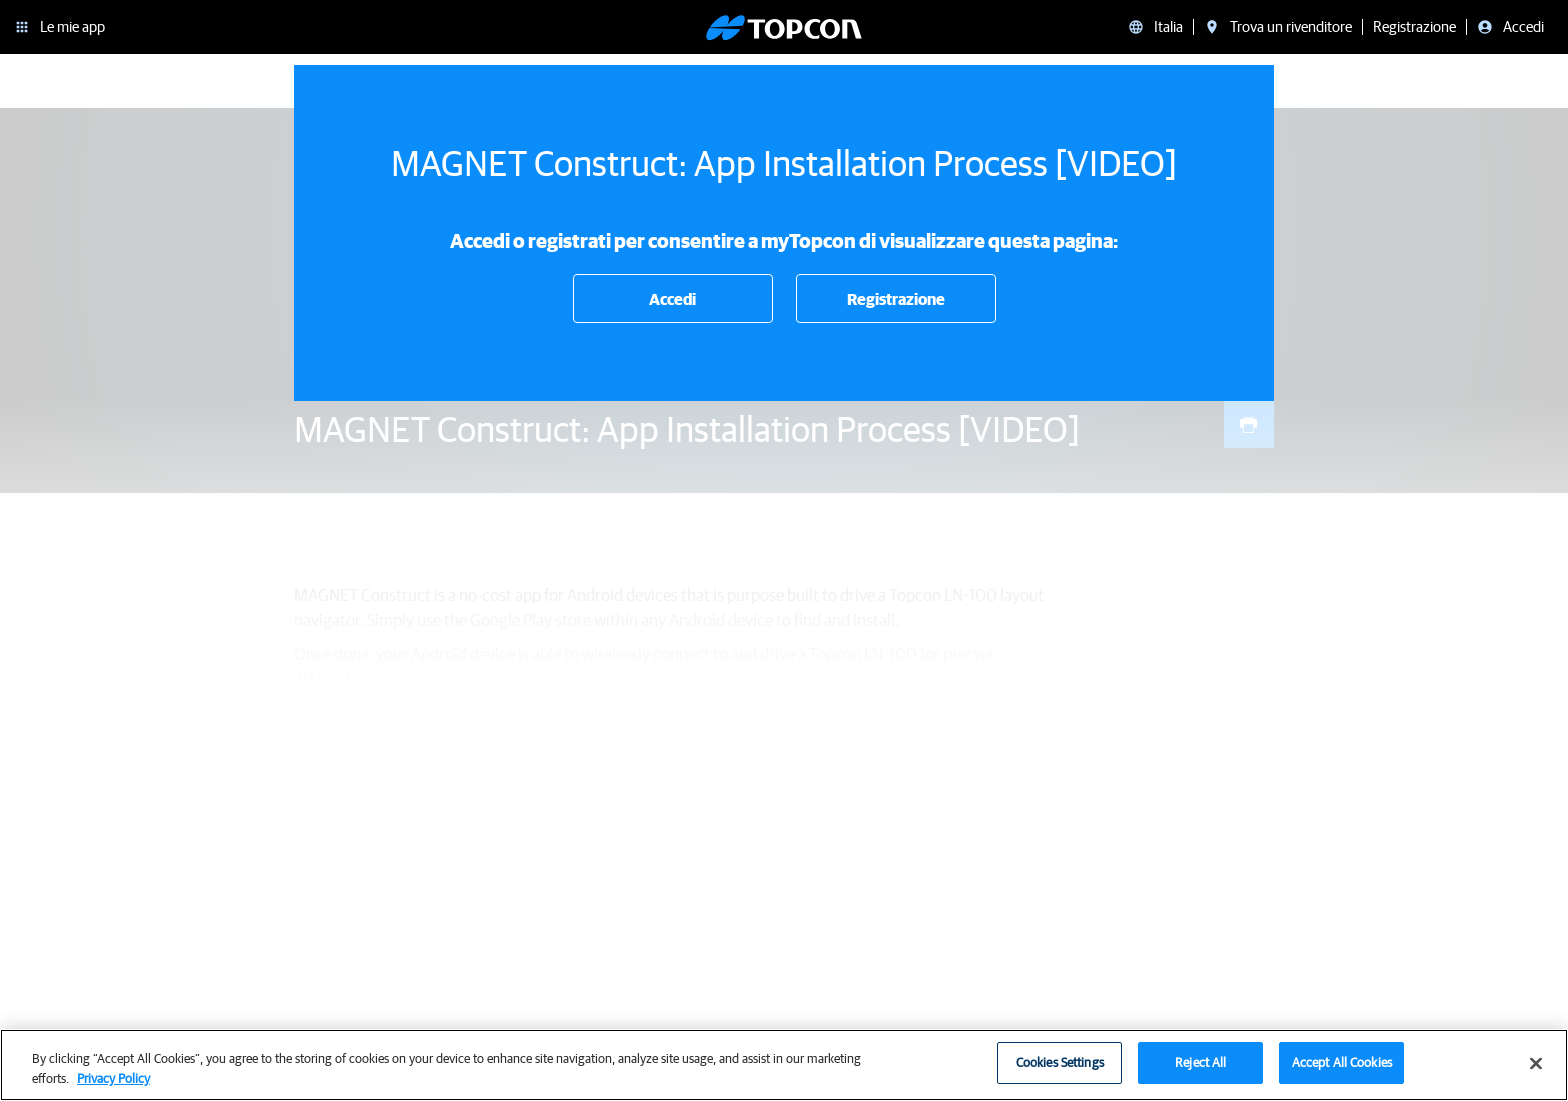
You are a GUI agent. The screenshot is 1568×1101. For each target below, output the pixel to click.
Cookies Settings (1060, 1072)
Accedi (672, 299)
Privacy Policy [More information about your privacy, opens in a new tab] (113, 1087)
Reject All (1200, 1072)
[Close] (1536, 1073)
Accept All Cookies (1342, 1072)
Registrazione (896, 299)
